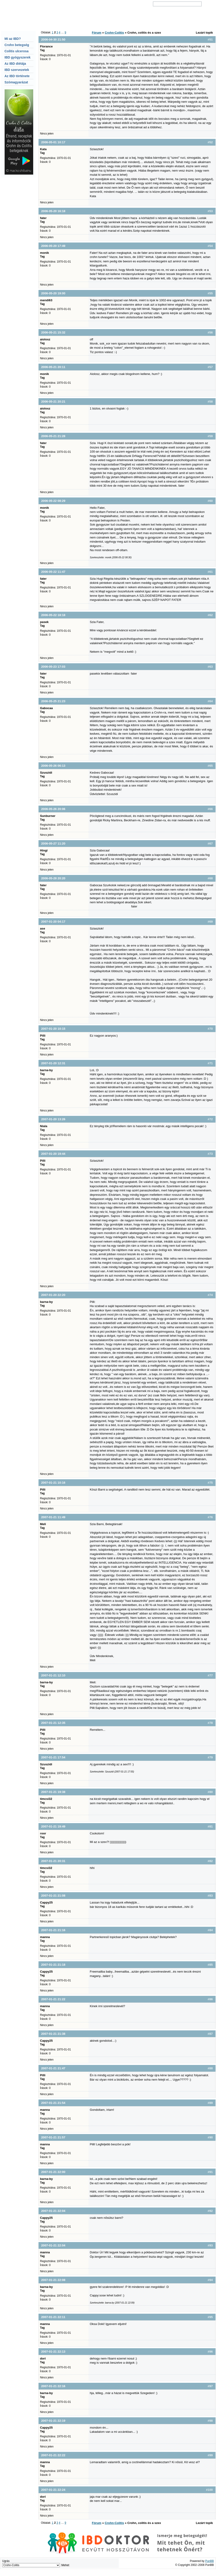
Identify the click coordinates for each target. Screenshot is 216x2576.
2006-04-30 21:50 (53, 39)
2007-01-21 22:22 (53, 2455)
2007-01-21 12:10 (53, 1675)
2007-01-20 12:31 (53, 1063)
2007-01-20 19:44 (53, 1153)
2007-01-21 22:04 (53, 2211)
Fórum (30, 24)
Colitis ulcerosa (17, 51)
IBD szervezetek (17, 70)
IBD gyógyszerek (18, 57)
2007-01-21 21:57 (53, 2137)
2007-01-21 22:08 (53, 2280)
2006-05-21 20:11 (53, 367)
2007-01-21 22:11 (53, 2317)
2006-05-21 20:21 (53, 401)
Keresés (49, 24)
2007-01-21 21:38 (53, 2033)
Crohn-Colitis (114, 32)
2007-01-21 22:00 (53, 2172)
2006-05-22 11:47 (53, 571)
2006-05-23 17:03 (53, 666)
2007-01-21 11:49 (53, 1517)
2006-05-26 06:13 (53, 765)
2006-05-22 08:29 (53, 501)
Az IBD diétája (15, 63)
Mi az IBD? (13, 39)
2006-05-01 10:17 (53, 142)
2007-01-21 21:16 (53, 1930)
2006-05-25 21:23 (53, 701)
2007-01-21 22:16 (53, 2386)
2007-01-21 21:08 (53, 1895)
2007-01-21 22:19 (53, 2420)
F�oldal (11, 24)
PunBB (209, 2561)
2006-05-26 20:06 (53, 809)
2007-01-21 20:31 (53, 1861)
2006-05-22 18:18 (53, 615)
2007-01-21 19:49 (53, 1826)
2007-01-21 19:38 (53, 1792)
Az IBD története (17, 76)
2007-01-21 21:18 (53, 1964)
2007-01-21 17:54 (53, 1757)
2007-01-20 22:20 (53, 1295)
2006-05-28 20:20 (53, 878)
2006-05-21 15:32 (53, 332)
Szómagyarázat (16, 82)
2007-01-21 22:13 (53, 2351)
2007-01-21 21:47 (53, 2068)
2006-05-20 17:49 (53, 246)
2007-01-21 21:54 (53, 2103)
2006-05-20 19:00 (53, 293)
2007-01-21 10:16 (53, 1482)
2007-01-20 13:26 (53, 1119)
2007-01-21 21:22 (53, 1999)
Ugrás (36, 2563)
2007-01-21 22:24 (53, 2489)
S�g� (69, 24)
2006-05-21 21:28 (53, 436)
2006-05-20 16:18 (53, 211)
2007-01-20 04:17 (53, 921)
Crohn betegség (17, 45)
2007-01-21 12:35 (53, 1723)
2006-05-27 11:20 (53, 843)
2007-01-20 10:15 (53, 1028)
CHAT (87, 24)
